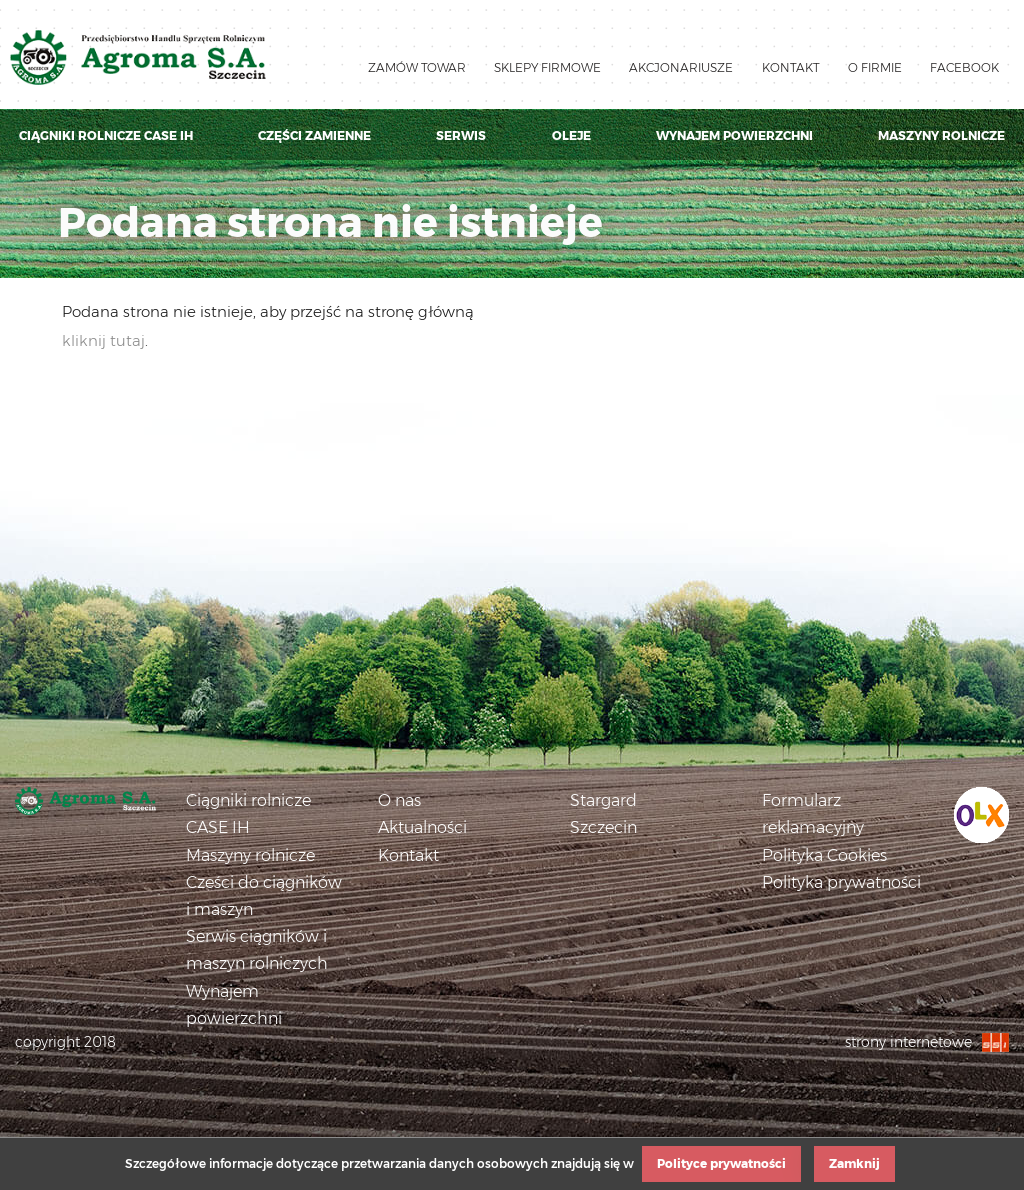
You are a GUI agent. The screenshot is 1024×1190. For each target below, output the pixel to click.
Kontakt (791, 67)
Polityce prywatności (721, 1163)
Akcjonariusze (681, 67)
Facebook (964, 67)
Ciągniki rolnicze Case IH (106, 135)
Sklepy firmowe (547, 67)
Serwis (461, 135)
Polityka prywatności (841, 882)
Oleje (571, 135)
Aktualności (422, 827)
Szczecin (603, 827)
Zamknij (854, 1163)
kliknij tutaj (103, 340)
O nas (399, 800)
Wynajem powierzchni (734, 135)
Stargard (603, 800)
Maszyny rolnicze (941, 135)
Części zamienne (314, 135)
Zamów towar (417, 67)
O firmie (875, 67)
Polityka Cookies (824, 855)
